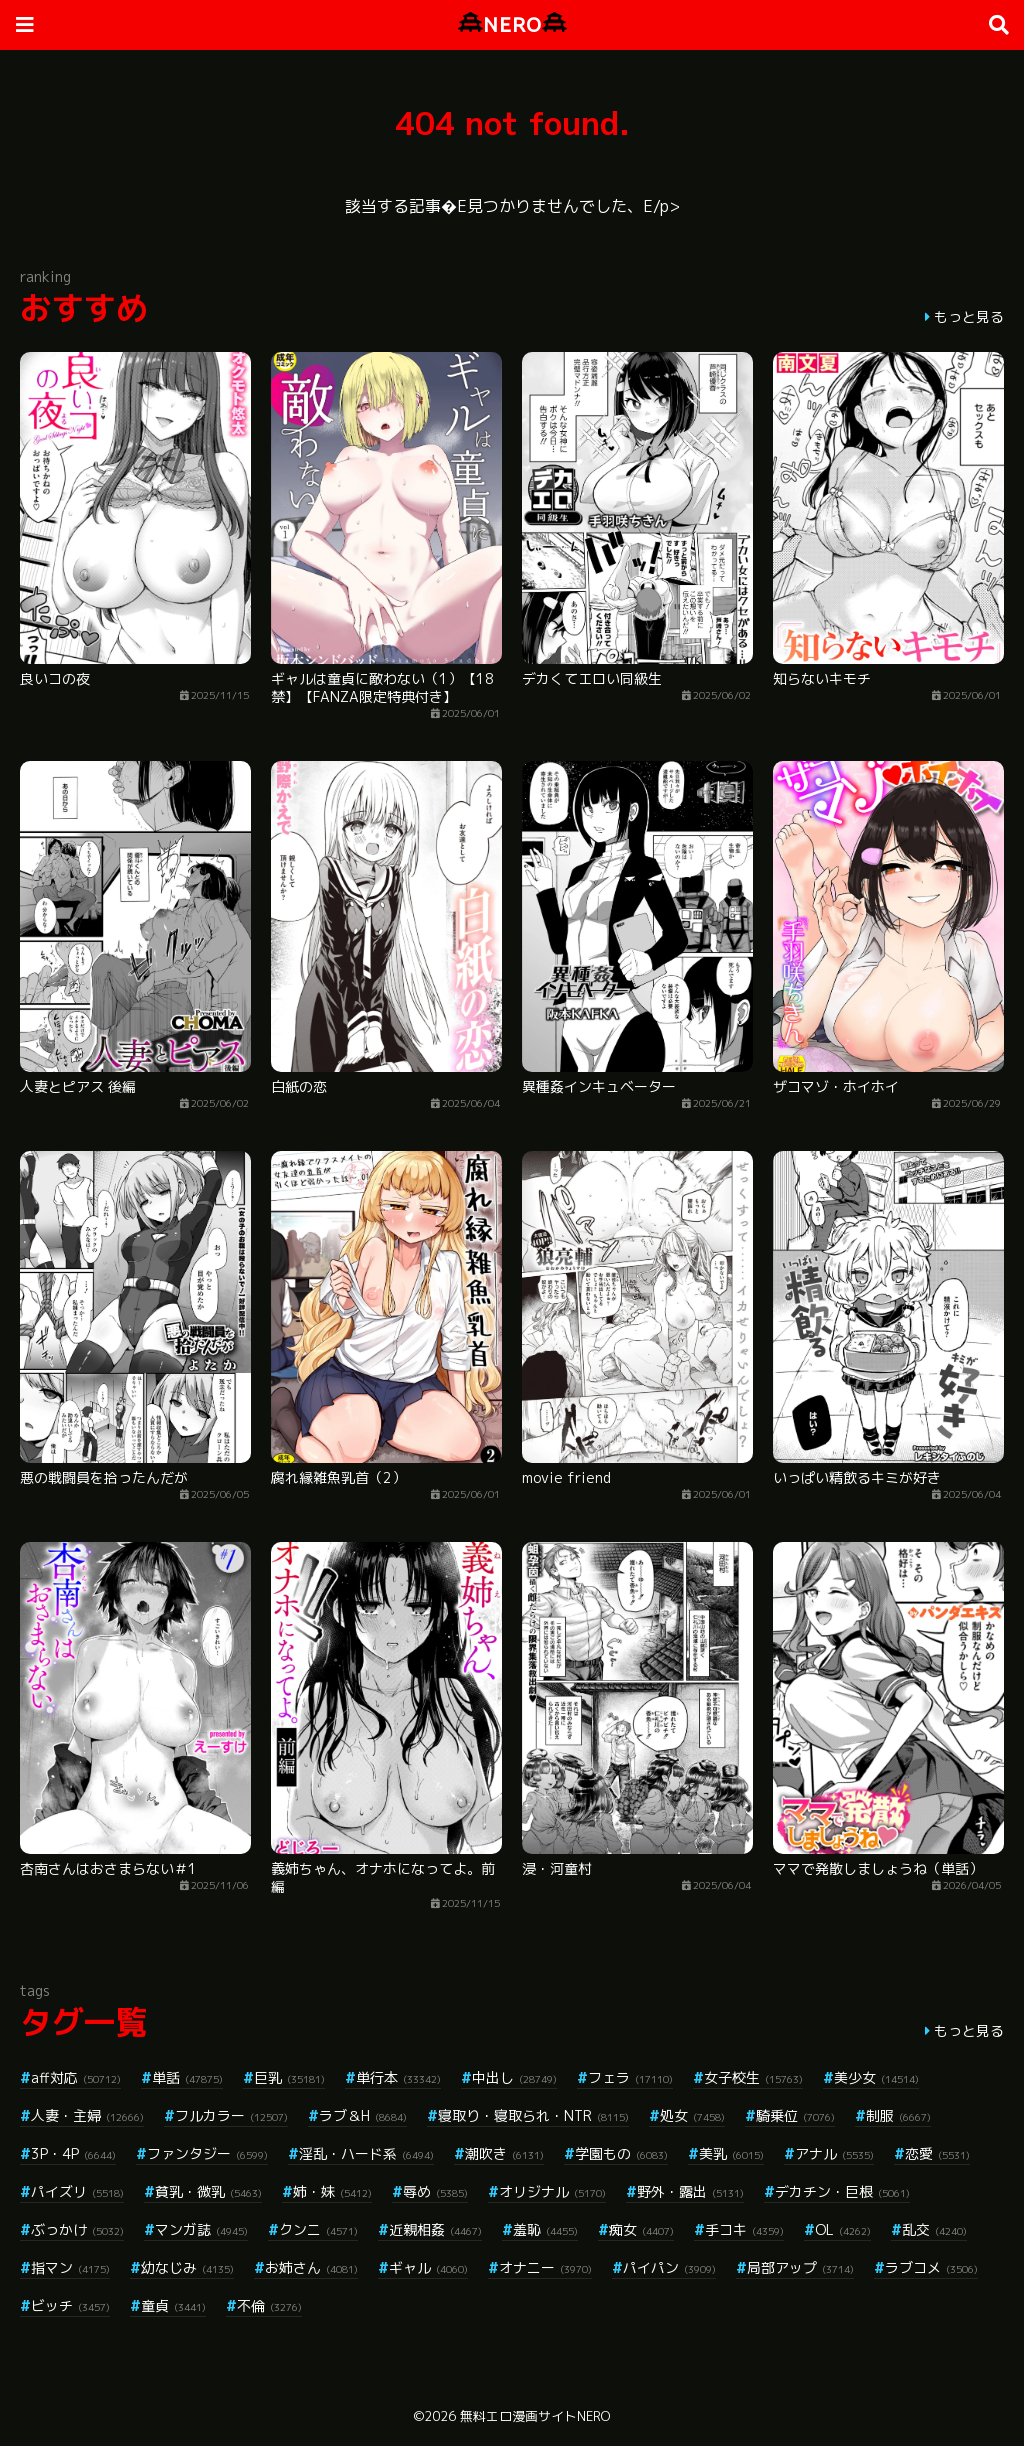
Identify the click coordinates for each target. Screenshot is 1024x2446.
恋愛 (937, 2153)
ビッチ (70, 2305)
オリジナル (552, 2191)
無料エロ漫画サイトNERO (535, 2416)
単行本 (398, 2077)
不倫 (269, 2305)
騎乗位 (795, 2115)
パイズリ (77, 2191)
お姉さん (311, 2267)
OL (843, 2229)
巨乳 (289, 2077)
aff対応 (76, 2077)
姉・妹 (332, 2191)
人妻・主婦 (87, 2115)
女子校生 (753, 2077)
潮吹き (504, 2153)
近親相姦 (435, 2229)
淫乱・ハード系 (366, 2153)
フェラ (630, 2077)
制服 (898, 2115)
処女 (692, 2115)
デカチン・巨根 (842, 2191)
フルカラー (231, 2115)
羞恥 (545, 2229)
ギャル (428, 2267)
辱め (435, 2191)
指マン (70, 2267)
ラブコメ (931, 2267)
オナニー (545, 2267)
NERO (512, 24)
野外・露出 (690, 2191)
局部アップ (800, 2267)
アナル (834, 2153)
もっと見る (969, 316)
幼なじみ (187, 2267)
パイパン (669, 2267)
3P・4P (73, 2153)
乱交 (934, 2229)
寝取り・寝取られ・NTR (533, 2115)
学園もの (621, 2153)
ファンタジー (207, 2153)
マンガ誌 (201, 2229)
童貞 (173, 2305)
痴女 (641, 2229)
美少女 (876, 2077)
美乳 (731, 2153)
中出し (514, 2077)
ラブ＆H (363, 2115)
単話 (187, 2077)
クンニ (318, 2229)
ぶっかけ (77, 2229)
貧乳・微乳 (208, 2191)
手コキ (744, 2229)
